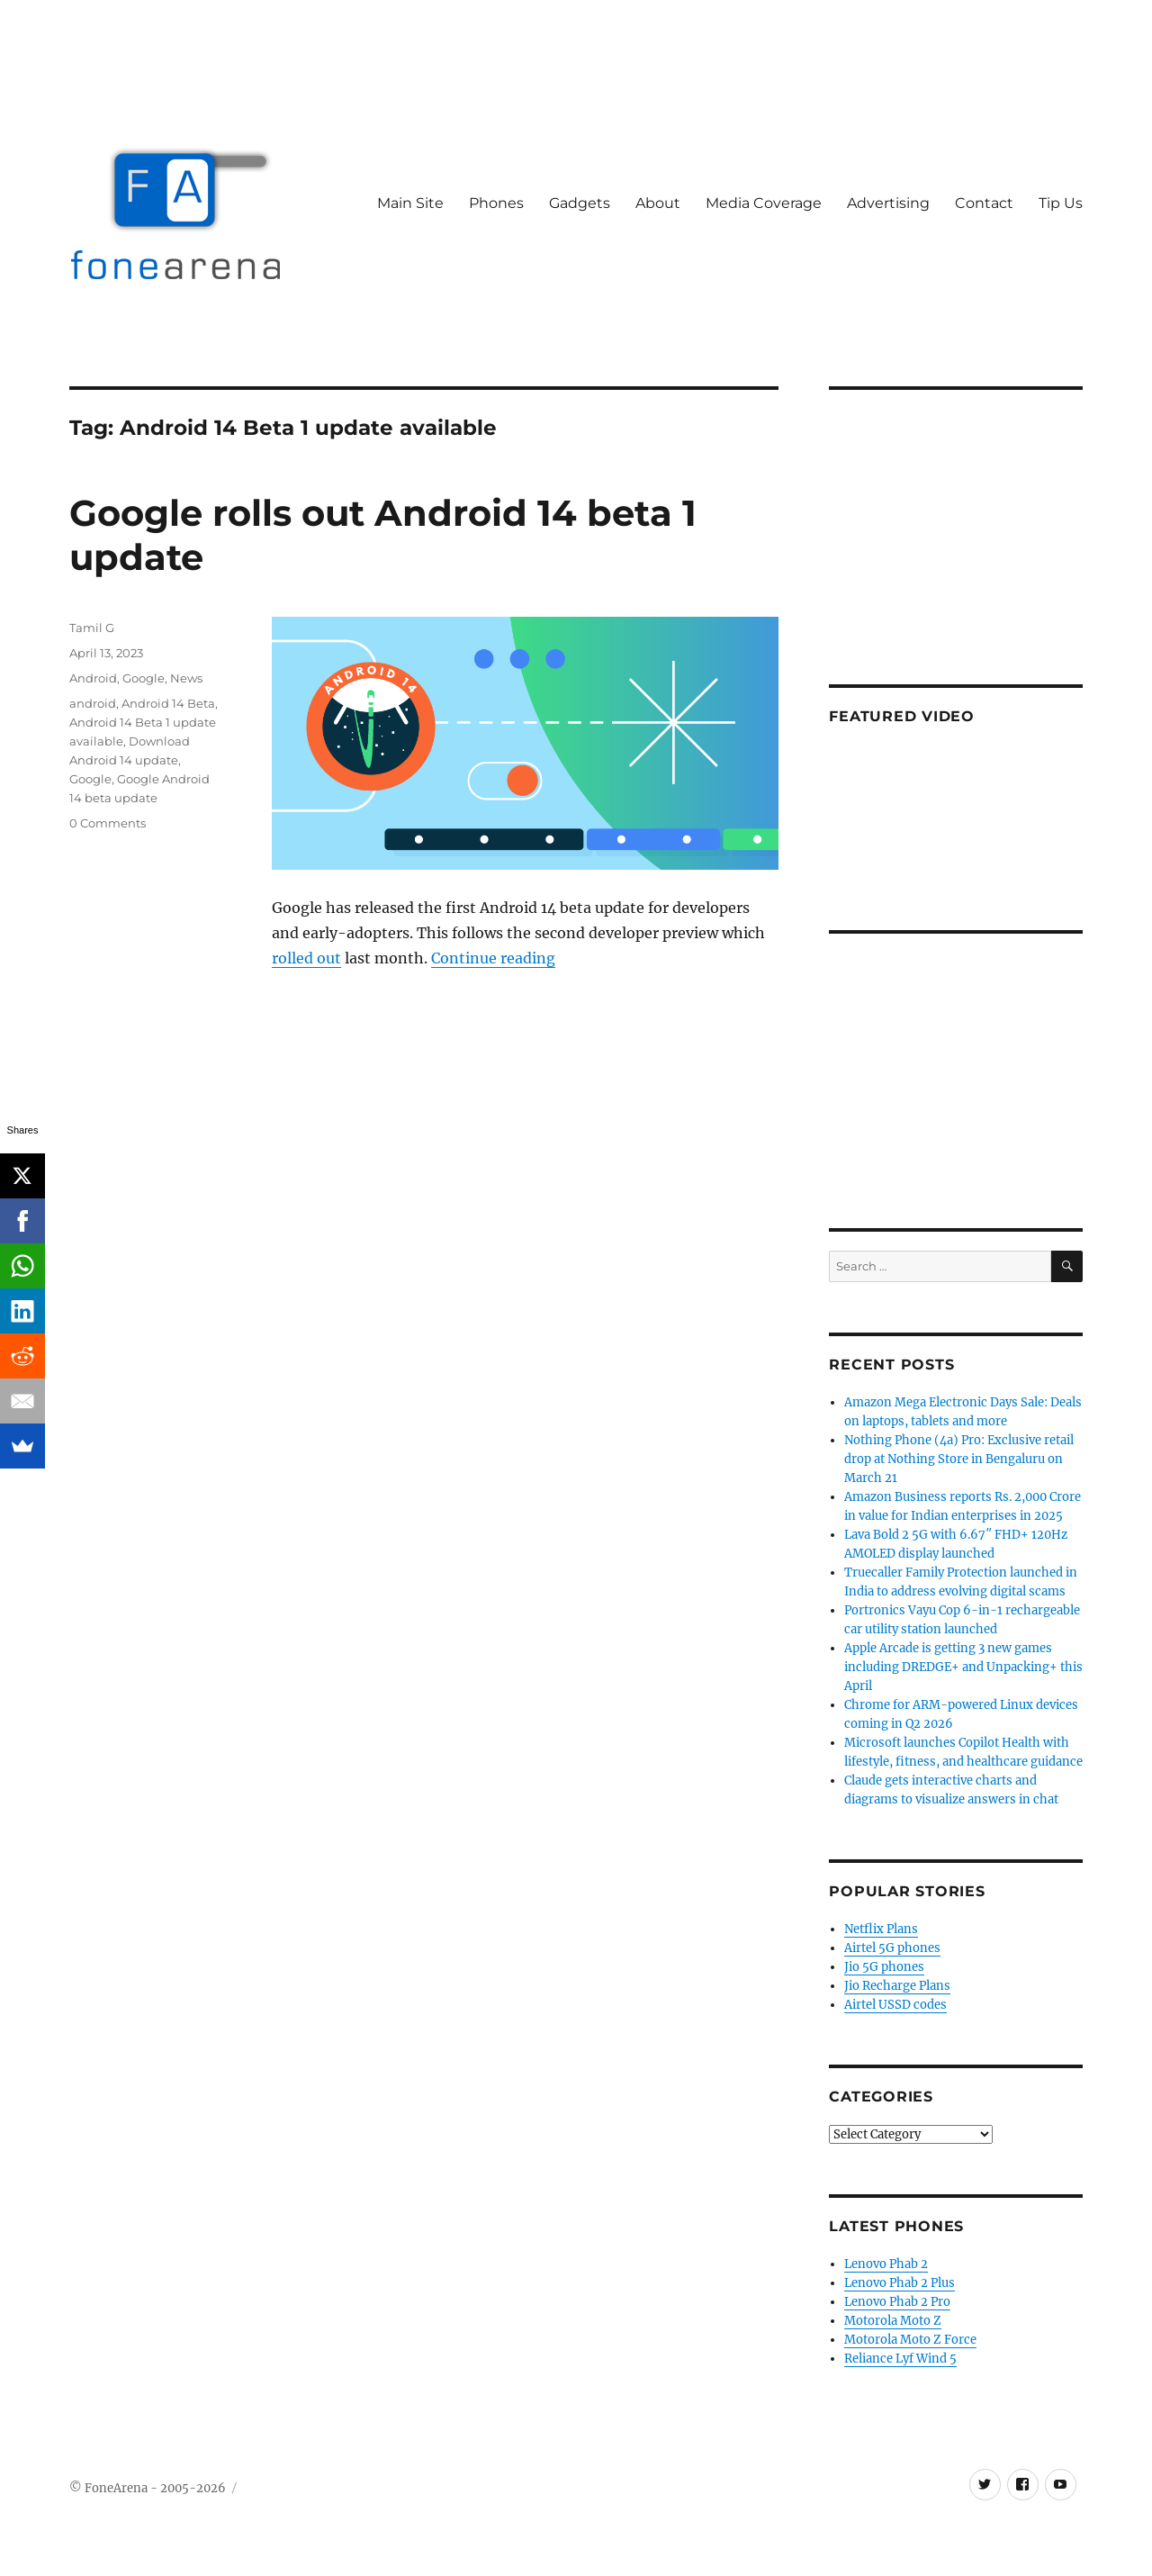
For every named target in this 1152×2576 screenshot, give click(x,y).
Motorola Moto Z (892, 2320)
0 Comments (107, 823)
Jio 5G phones (884, 1967)
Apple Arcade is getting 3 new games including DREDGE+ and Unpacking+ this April (963, 1667)
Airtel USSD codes (895, 2004)
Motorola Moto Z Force (910, 2339)
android (92, 703)
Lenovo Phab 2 (886, 2264)
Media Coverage (764, 203)
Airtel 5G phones (892, 1948)
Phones (496, 203)
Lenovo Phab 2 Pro (897, 2301)
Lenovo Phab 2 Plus (899, 2283)
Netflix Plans (881, 1929)
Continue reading (493, 958)
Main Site (410, 203)
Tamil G (91, 627)
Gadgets (579, 203)
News (186, 678)
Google (143, 678)
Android (93, 678)
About (657, 203)
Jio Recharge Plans (897, 1985)
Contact (984, 203)
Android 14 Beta (168, 703)
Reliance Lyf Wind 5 (900, 2358)
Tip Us (1061, 203)
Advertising (888, 203)
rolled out (306, 958)
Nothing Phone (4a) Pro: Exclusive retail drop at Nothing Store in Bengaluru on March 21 (959, 1459)
